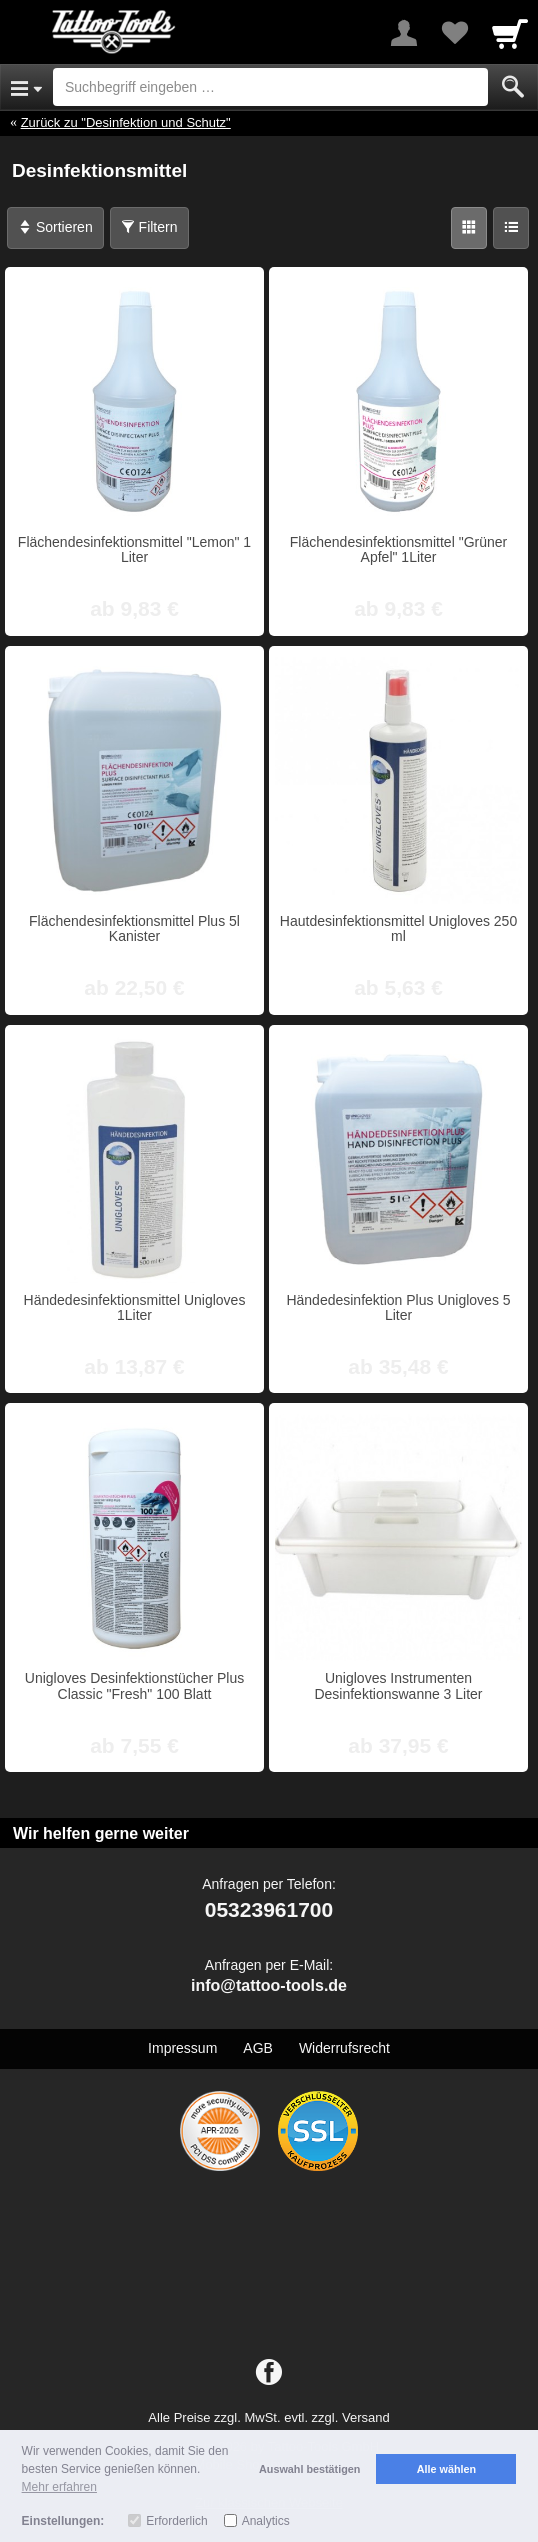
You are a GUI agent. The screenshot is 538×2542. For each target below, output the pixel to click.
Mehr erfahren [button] (59, 2487)
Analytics (266, 2521)
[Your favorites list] (454, 33)
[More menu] (404, 33)
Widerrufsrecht (344, 2048)
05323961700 (269, 1909)
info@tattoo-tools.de (269, 1985)
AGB (258, 2048)
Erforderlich (176, 2521)
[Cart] (510, 33)
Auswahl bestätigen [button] (309, 2469)
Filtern (149, 227)
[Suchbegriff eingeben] (270, 87)
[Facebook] (269, 2373)
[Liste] (511, 228)
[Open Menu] (26, 87)
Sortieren (55, 227)
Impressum (182, 2048)
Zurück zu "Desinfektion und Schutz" (126, 122)
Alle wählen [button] (446, 2469)
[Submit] (513, 87)
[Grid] (469, 228)
